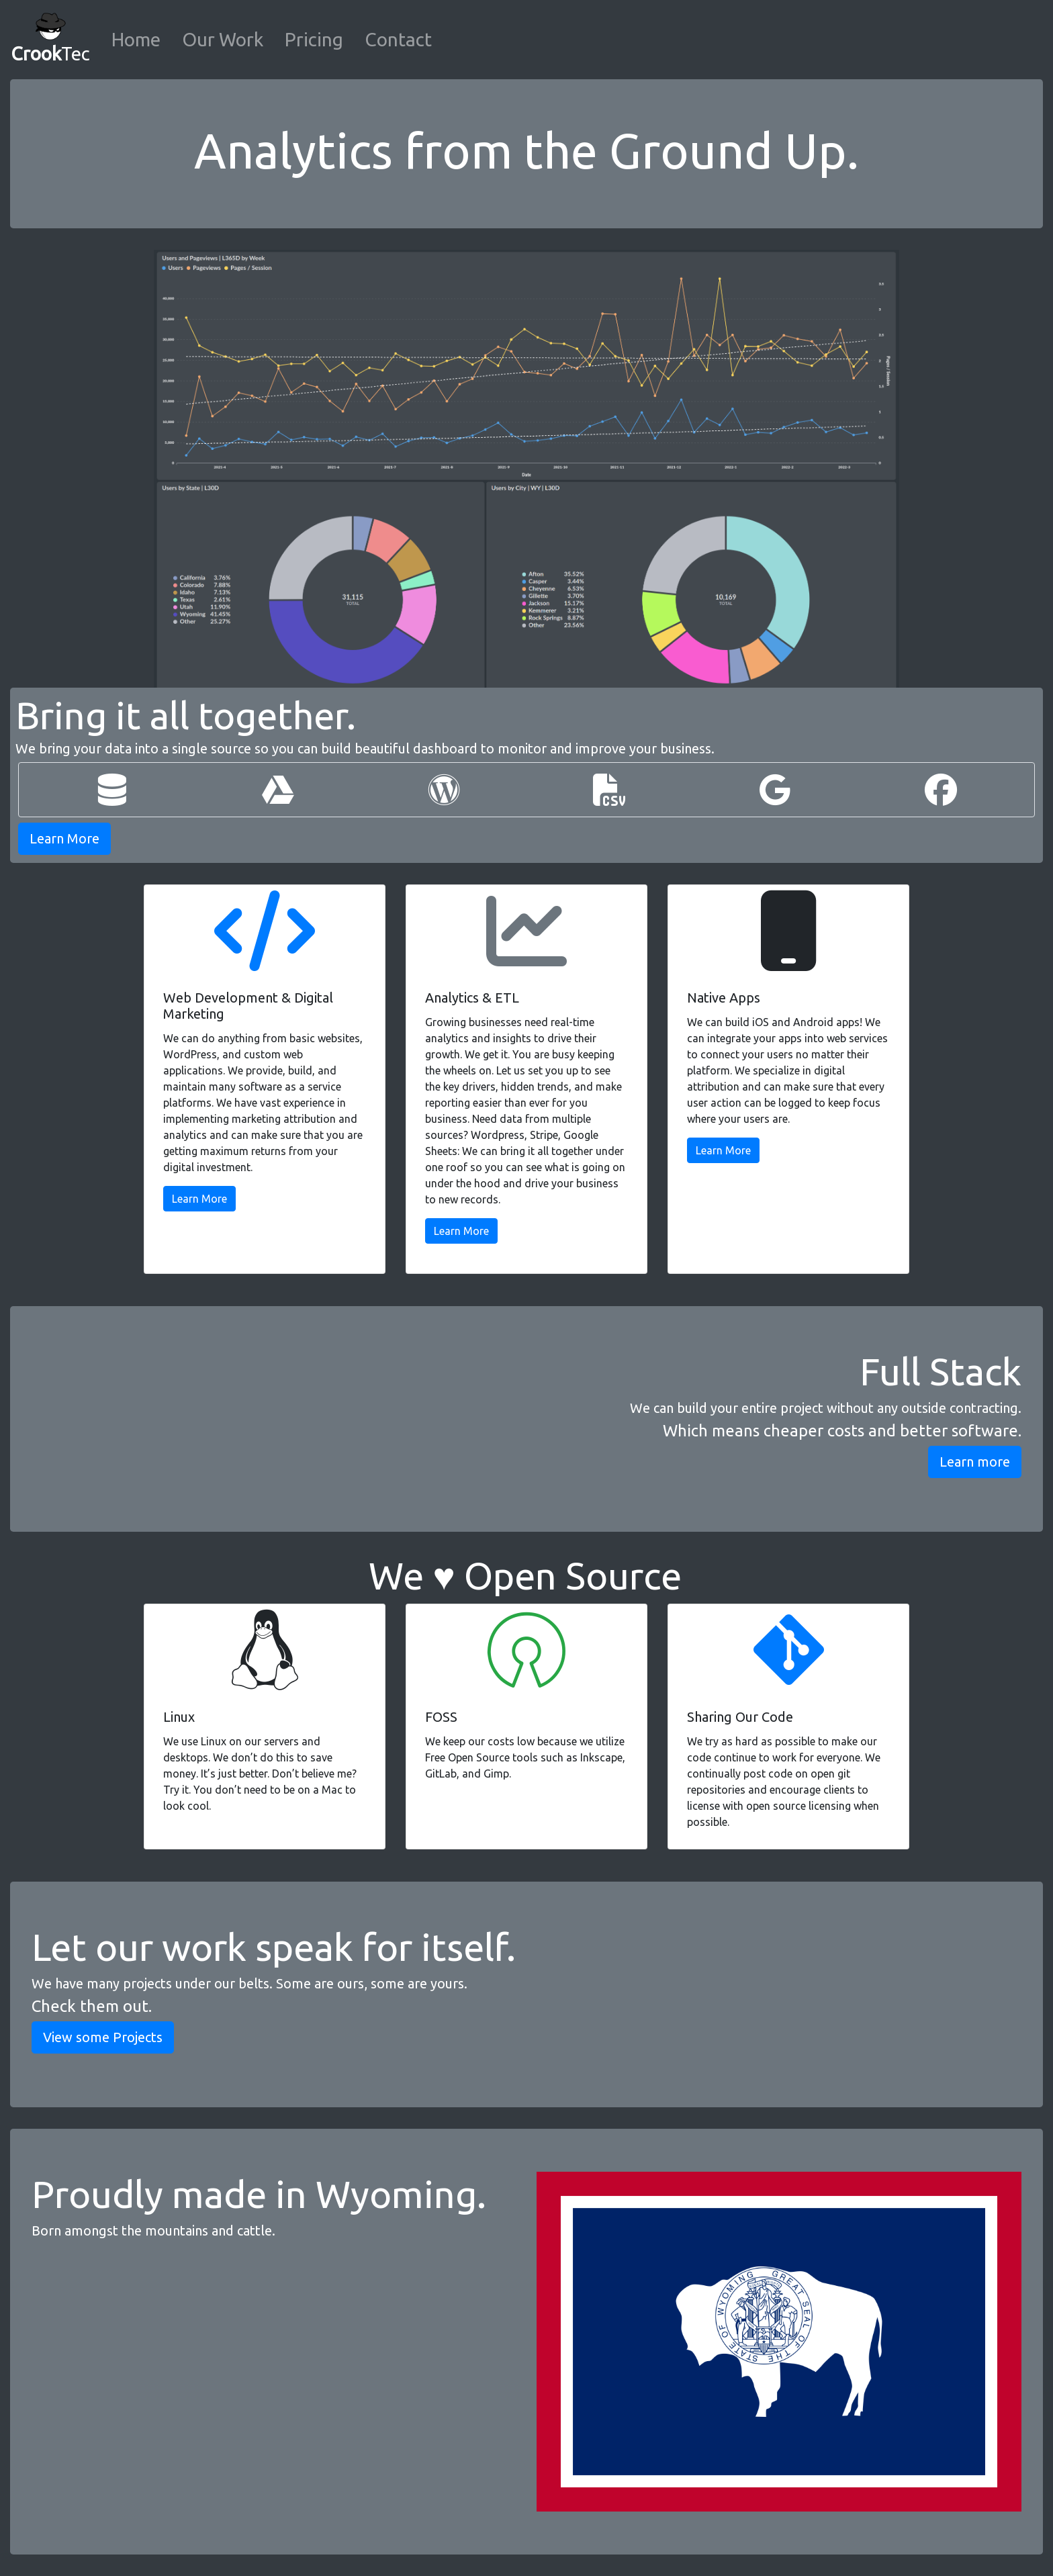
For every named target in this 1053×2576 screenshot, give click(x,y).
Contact (398, 39)
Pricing (314, 39)
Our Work (222, 39)
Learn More (199, 1199)
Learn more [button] (975, 1461)
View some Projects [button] (103, 2037)
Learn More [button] (64, 838)
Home (136, 39)
